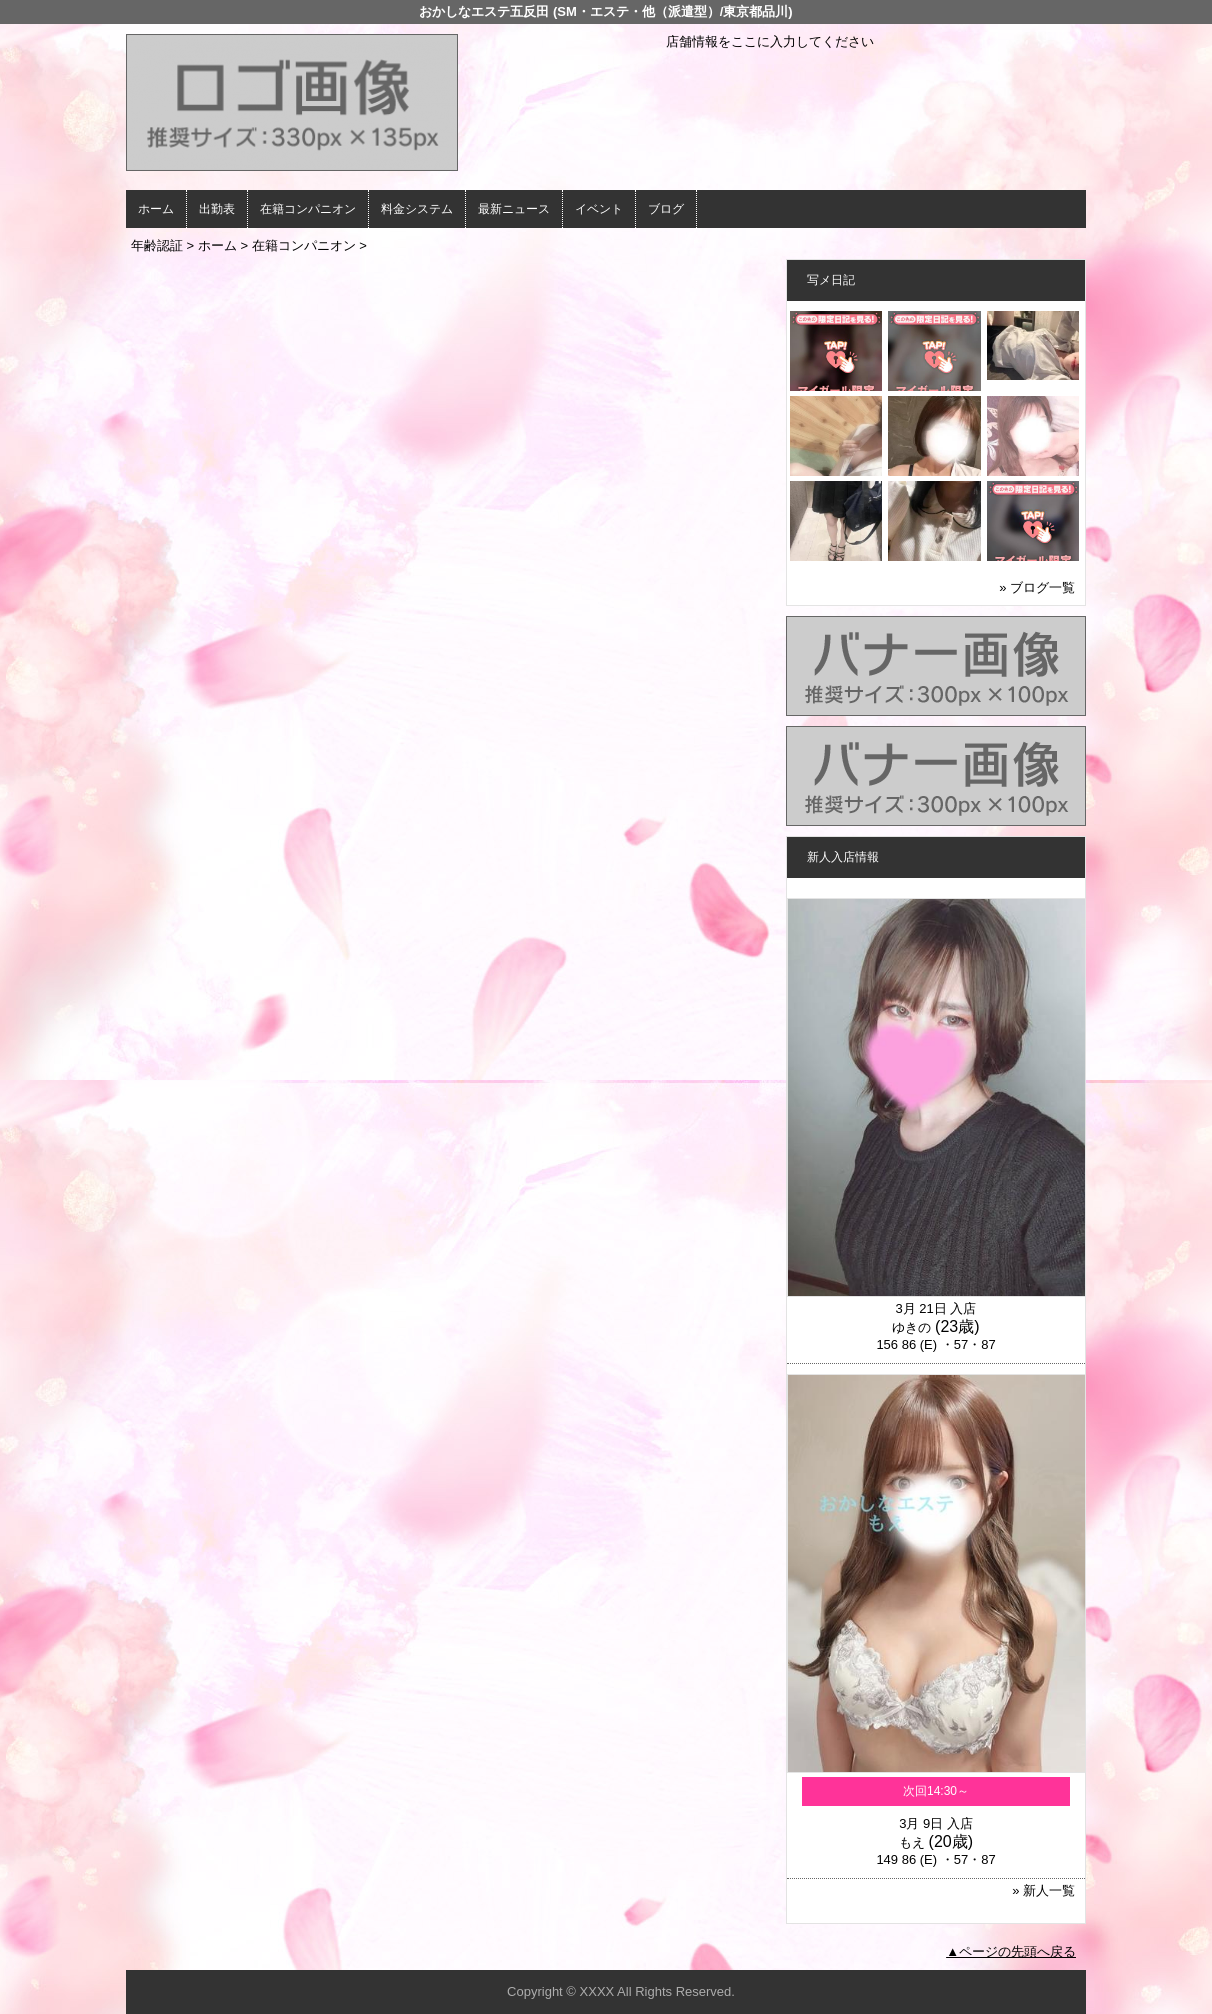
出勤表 (217, 209)
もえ (912, 1842)
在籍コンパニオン (308, 209)
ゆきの (911, 1327)
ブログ (666, 209)
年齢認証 (157, 245)
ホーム (156, 209)
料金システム (417, 209)
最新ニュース (514, 209)
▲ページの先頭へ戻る (1011, 1951)
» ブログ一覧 (1037, 587)
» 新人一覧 (1043, 1890)
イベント (599, 209)
